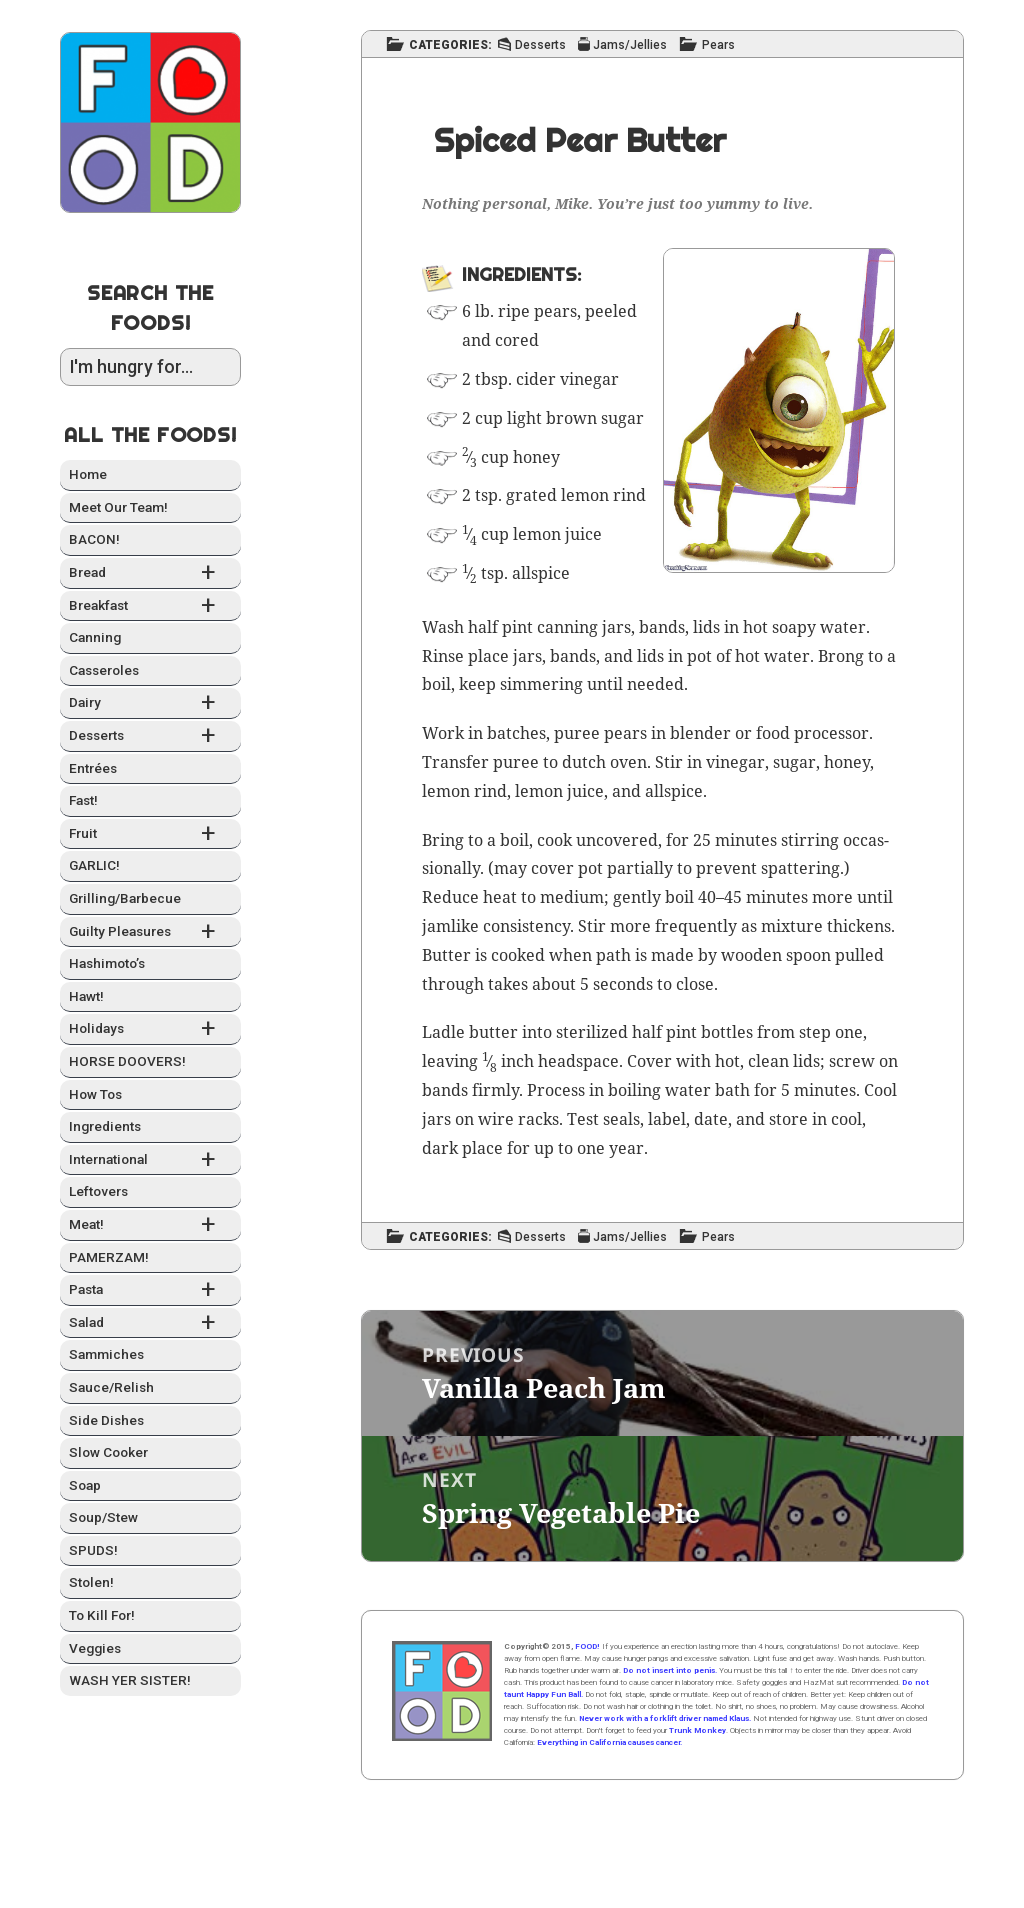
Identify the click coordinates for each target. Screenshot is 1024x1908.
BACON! (94, 539)
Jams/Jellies (630, 45)
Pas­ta (150, 1290)
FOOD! (587, 1646)
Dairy (150, 703)
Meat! (150, 1225)
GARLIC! (94, 865)
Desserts (150, 736)
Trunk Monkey (697, 1730)
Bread (150, 573)
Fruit (150, 834)
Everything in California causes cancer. (609, 1742)
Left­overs (98, 1191)
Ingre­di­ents (105, 1126)
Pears (718, 45)
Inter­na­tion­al (150, 1160)
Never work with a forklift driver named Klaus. (665, 1718)
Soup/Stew (103, 1517)
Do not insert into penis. (670, 1670)
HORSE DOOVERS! (127, 1061)
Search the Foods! (150, 307)
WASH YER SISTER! (130, 1680)
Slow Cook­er (108, 1452)
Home (88, 474)
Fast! (83, 800)
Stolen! (91, 1582)
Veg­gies (95, 1648)
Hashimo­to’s (107, 963)
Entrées (93, 768)
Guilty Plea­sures (150, 932)
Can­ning (95, 637)
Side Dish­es (106, 1420)
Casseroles (104, 670)
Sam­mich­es (106, 1354)
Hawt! (86, 996)
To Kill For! (102, 1615)
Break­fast (150, 606)
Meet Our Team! (118, 507)
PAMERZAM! (109, 1257)
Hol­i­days (150, 1029)
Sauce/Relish (111, 1387)
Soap (85, 1485)
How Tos (95, 1094)
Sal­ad (150, 1323)
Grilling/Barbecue (125, 898)
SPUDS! (93, 1550)
